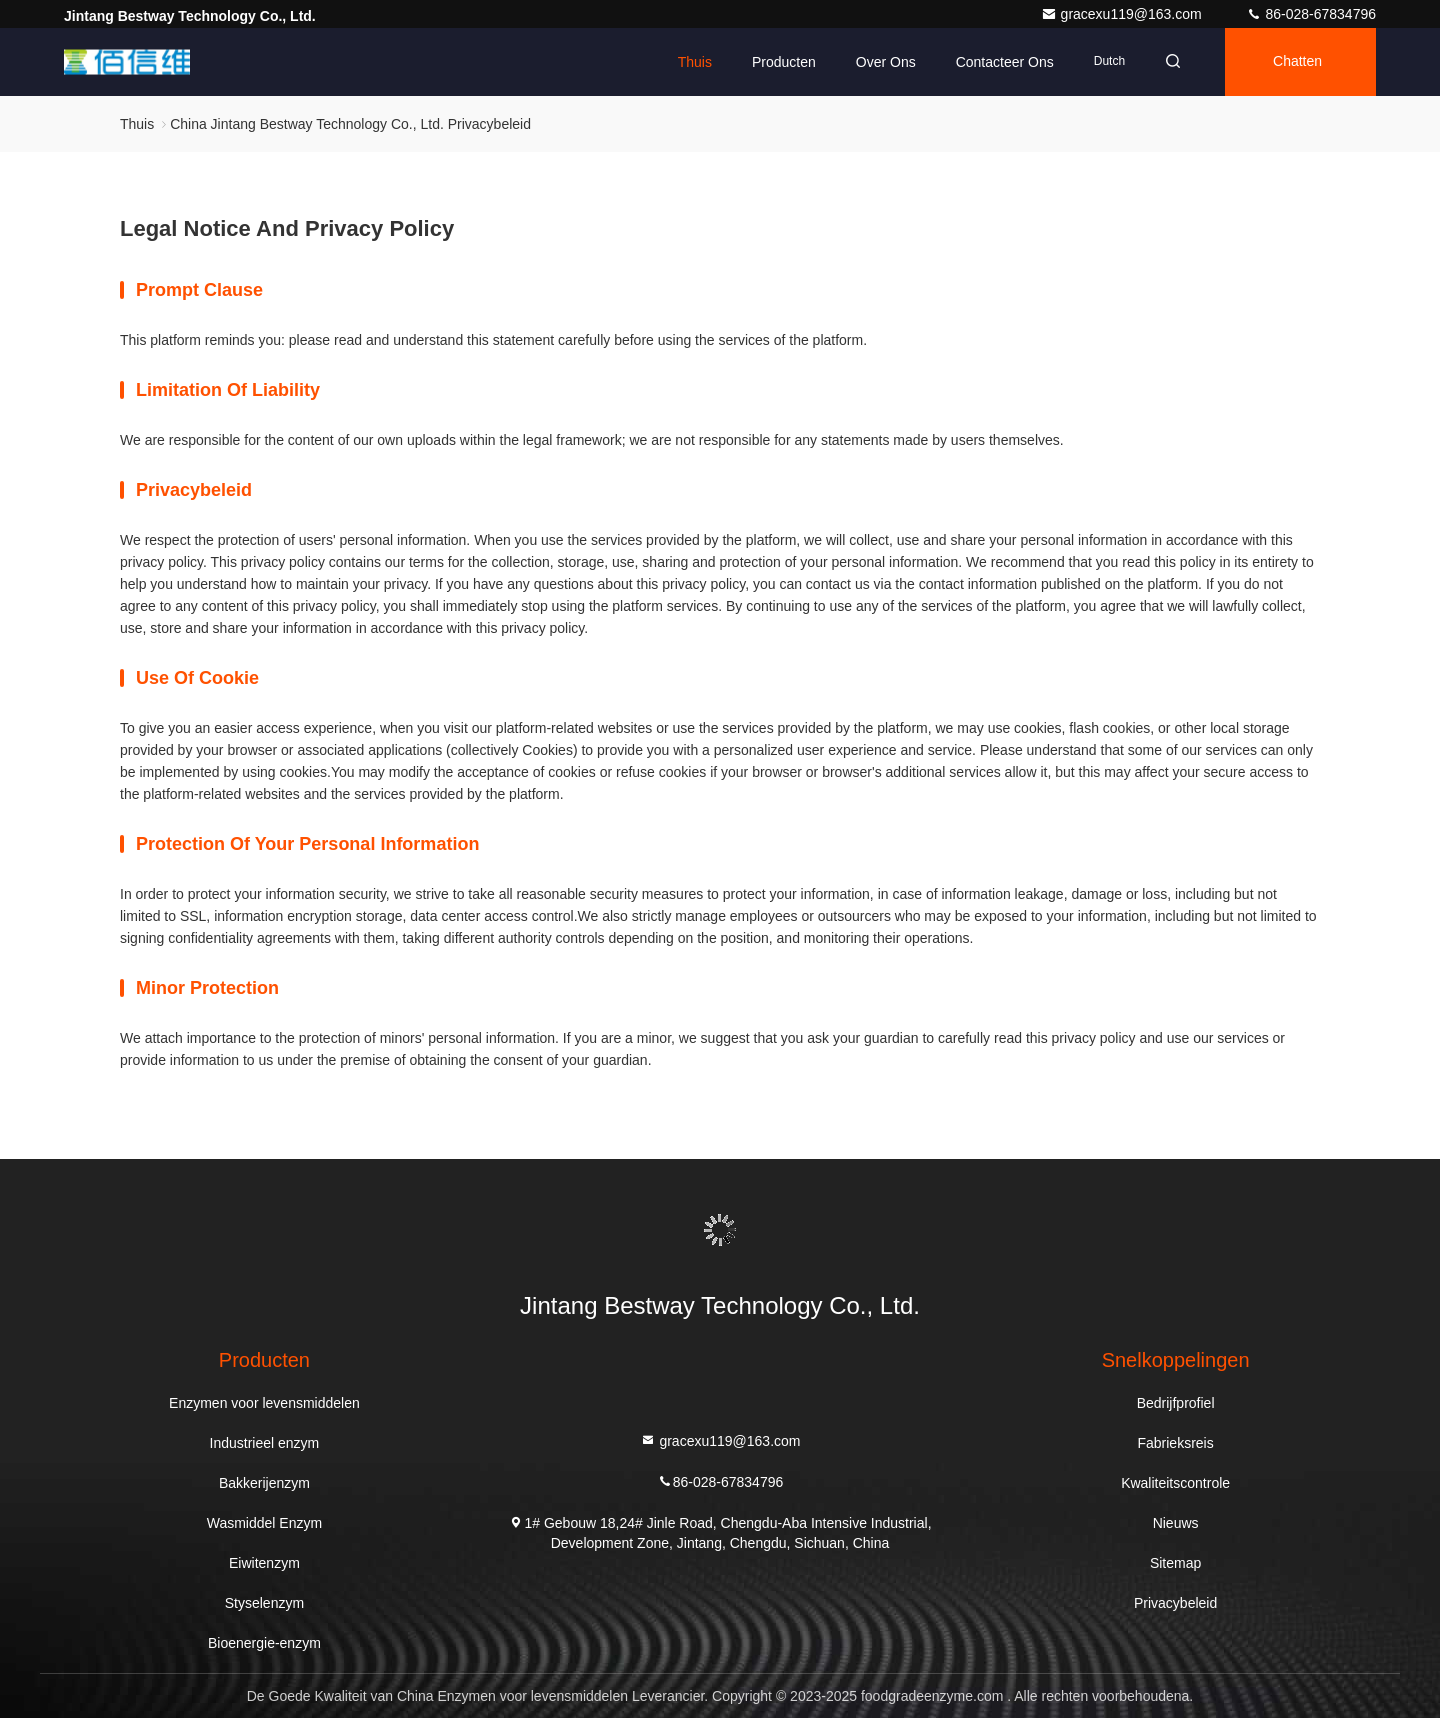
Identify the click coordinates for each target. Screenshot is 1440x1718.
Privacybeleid (1175, 1603)
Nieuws (1176, 1523)
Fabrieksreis (1175, 1443)
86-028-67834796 (1311, 14)
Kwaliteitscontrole (1175, 1483)
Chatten (1297, 62)
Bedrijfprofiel (1176, 1403)
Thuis (695, 62)
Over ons (886, 62)
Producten (784, 62)
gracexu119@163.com (1123, 14)
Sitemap (1175, 1563)
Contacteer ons (1005, 62)
